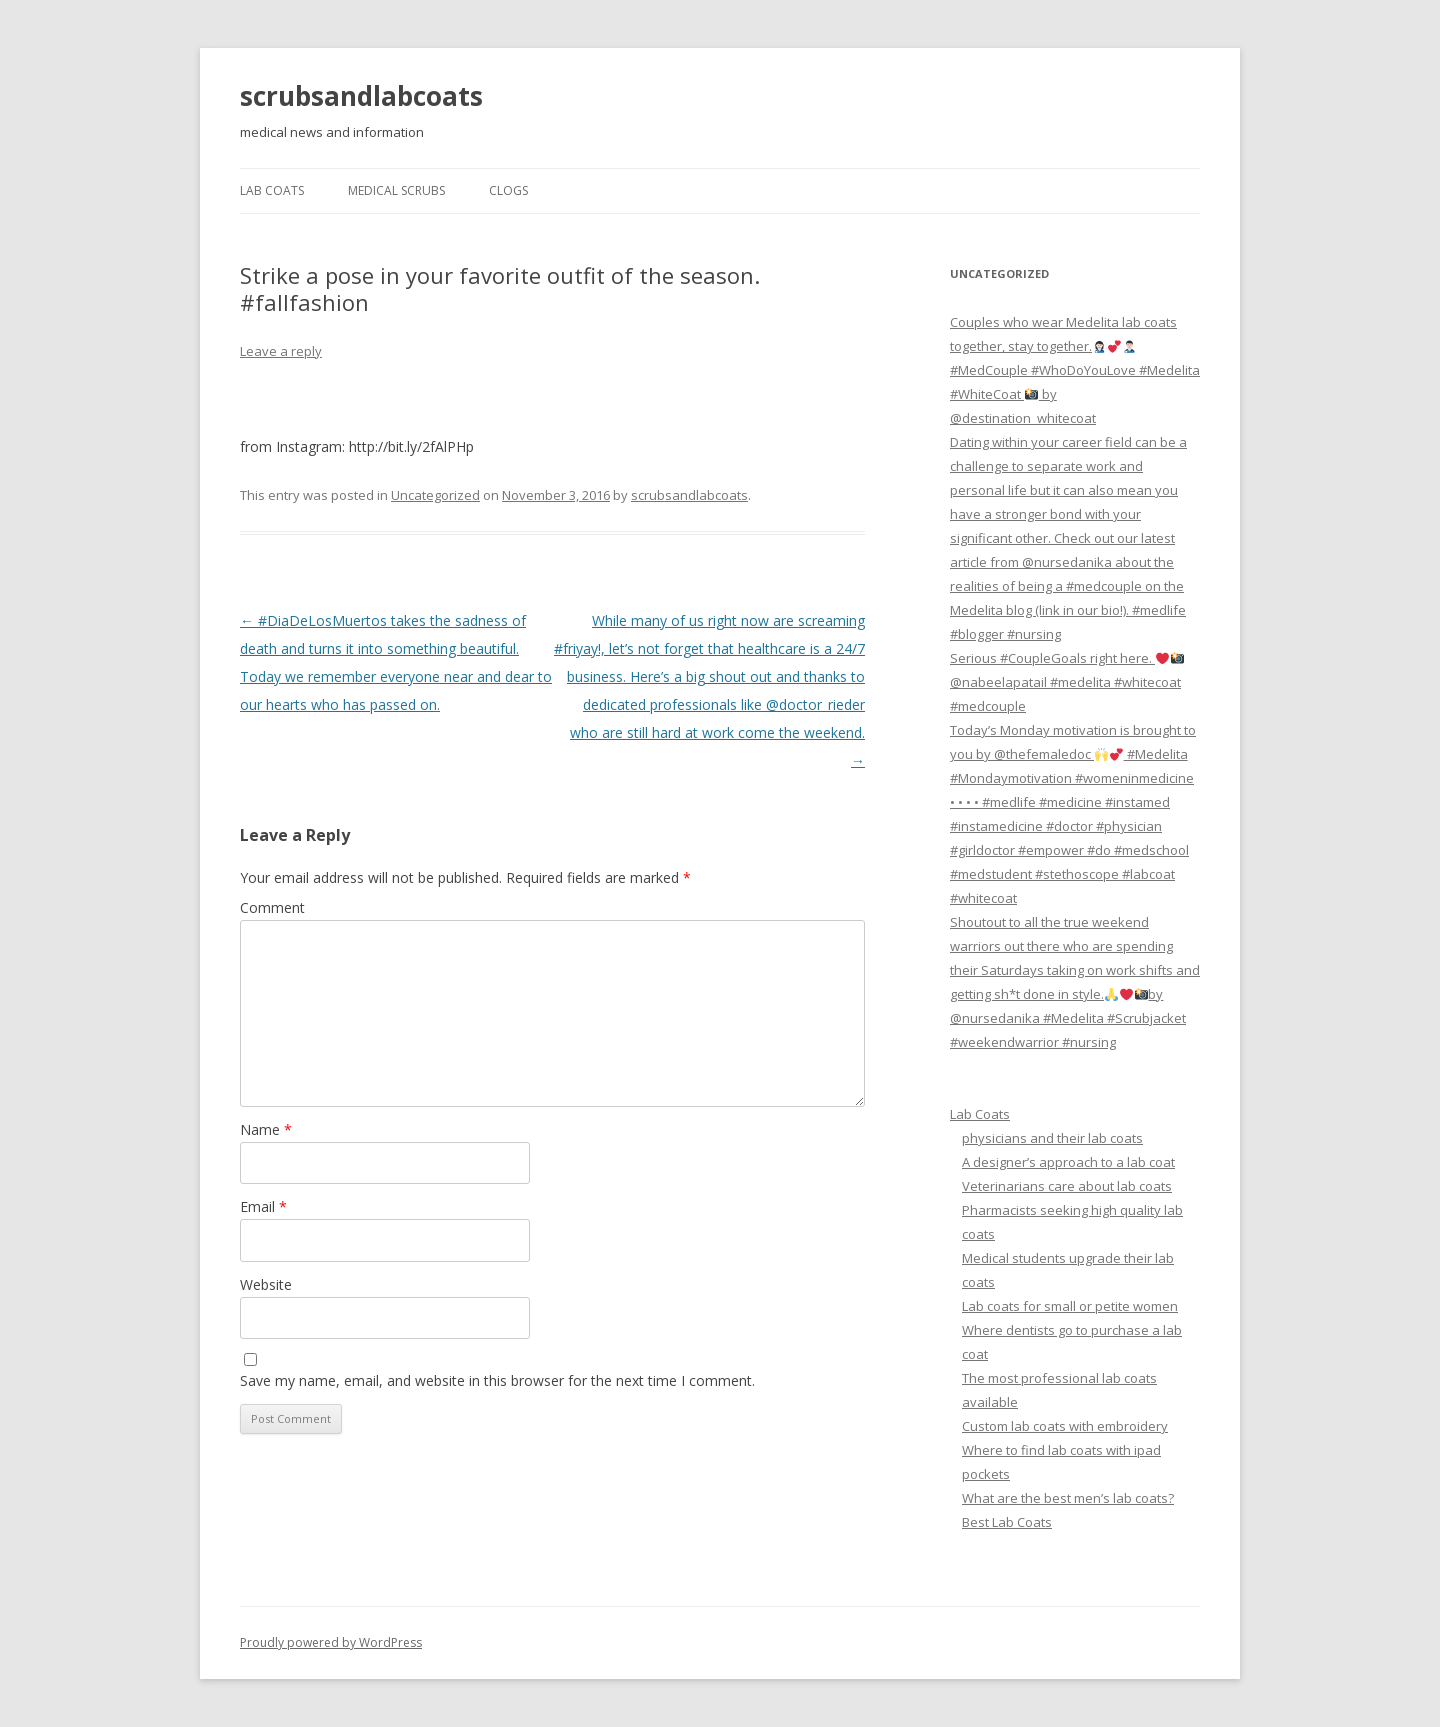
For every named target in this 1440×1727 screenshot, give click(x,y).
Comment (272, 907)
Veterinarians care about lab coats (1067, 1186)
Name (266, 1129)
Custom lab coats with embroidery (1065, 1426)
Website (266, 1284)
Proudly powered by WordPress (331, 1642)
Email (263, 1206)
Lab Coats (272, 190)
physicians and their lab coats (1052, 1138)
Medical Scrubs (396, 190)
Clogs (508, 190)
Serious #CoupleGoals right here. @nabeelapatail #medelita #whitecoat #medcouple (1067, 682)
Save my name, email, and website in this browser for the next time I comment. (497, 1380)
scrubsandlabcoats (361, 96)
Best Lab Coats (1007, 1522)
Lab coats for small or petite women (1070, 1306)
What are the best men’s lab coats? (1068, 1498)
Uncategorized (435, 495)
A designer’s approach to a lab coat (1068, 1162)
